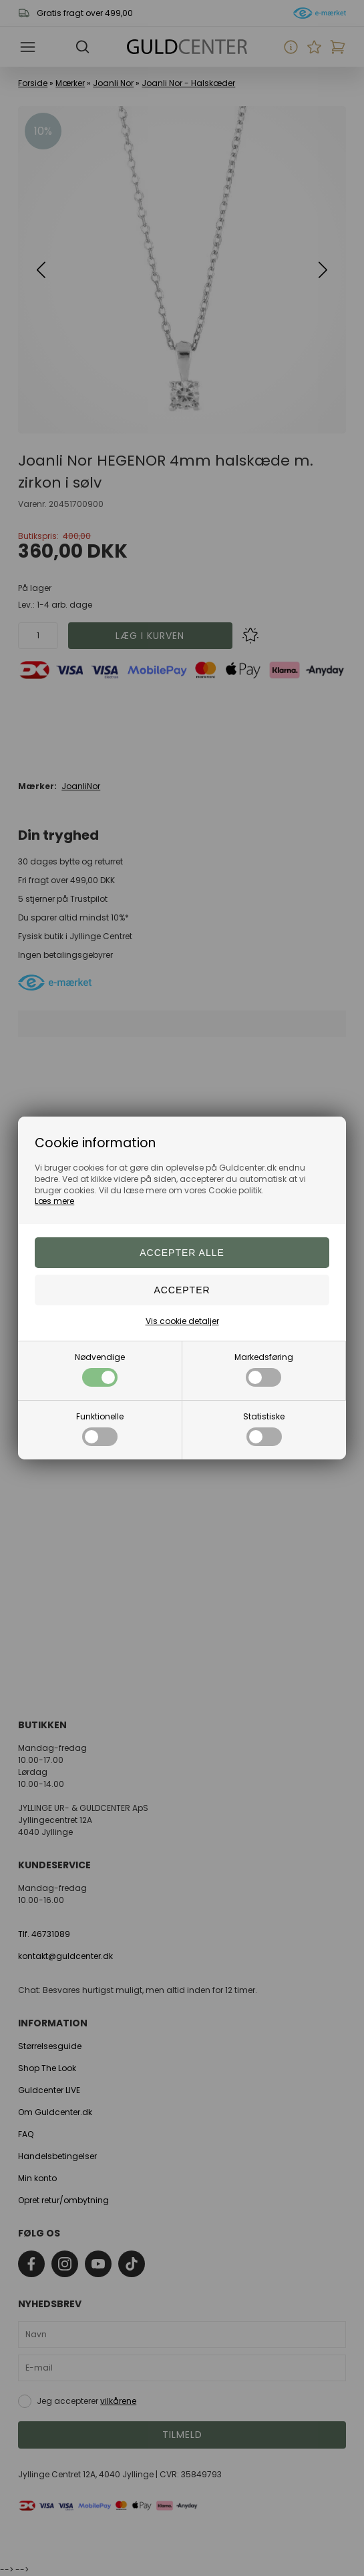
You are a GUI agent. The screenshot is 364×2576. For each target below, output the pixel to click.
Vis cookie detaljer (182, 1321)
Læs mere (54, 1201)
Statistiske (264, 1428)
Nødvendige (100, 1369)
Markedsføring (263, 1369)
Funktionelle (100, 1428)
